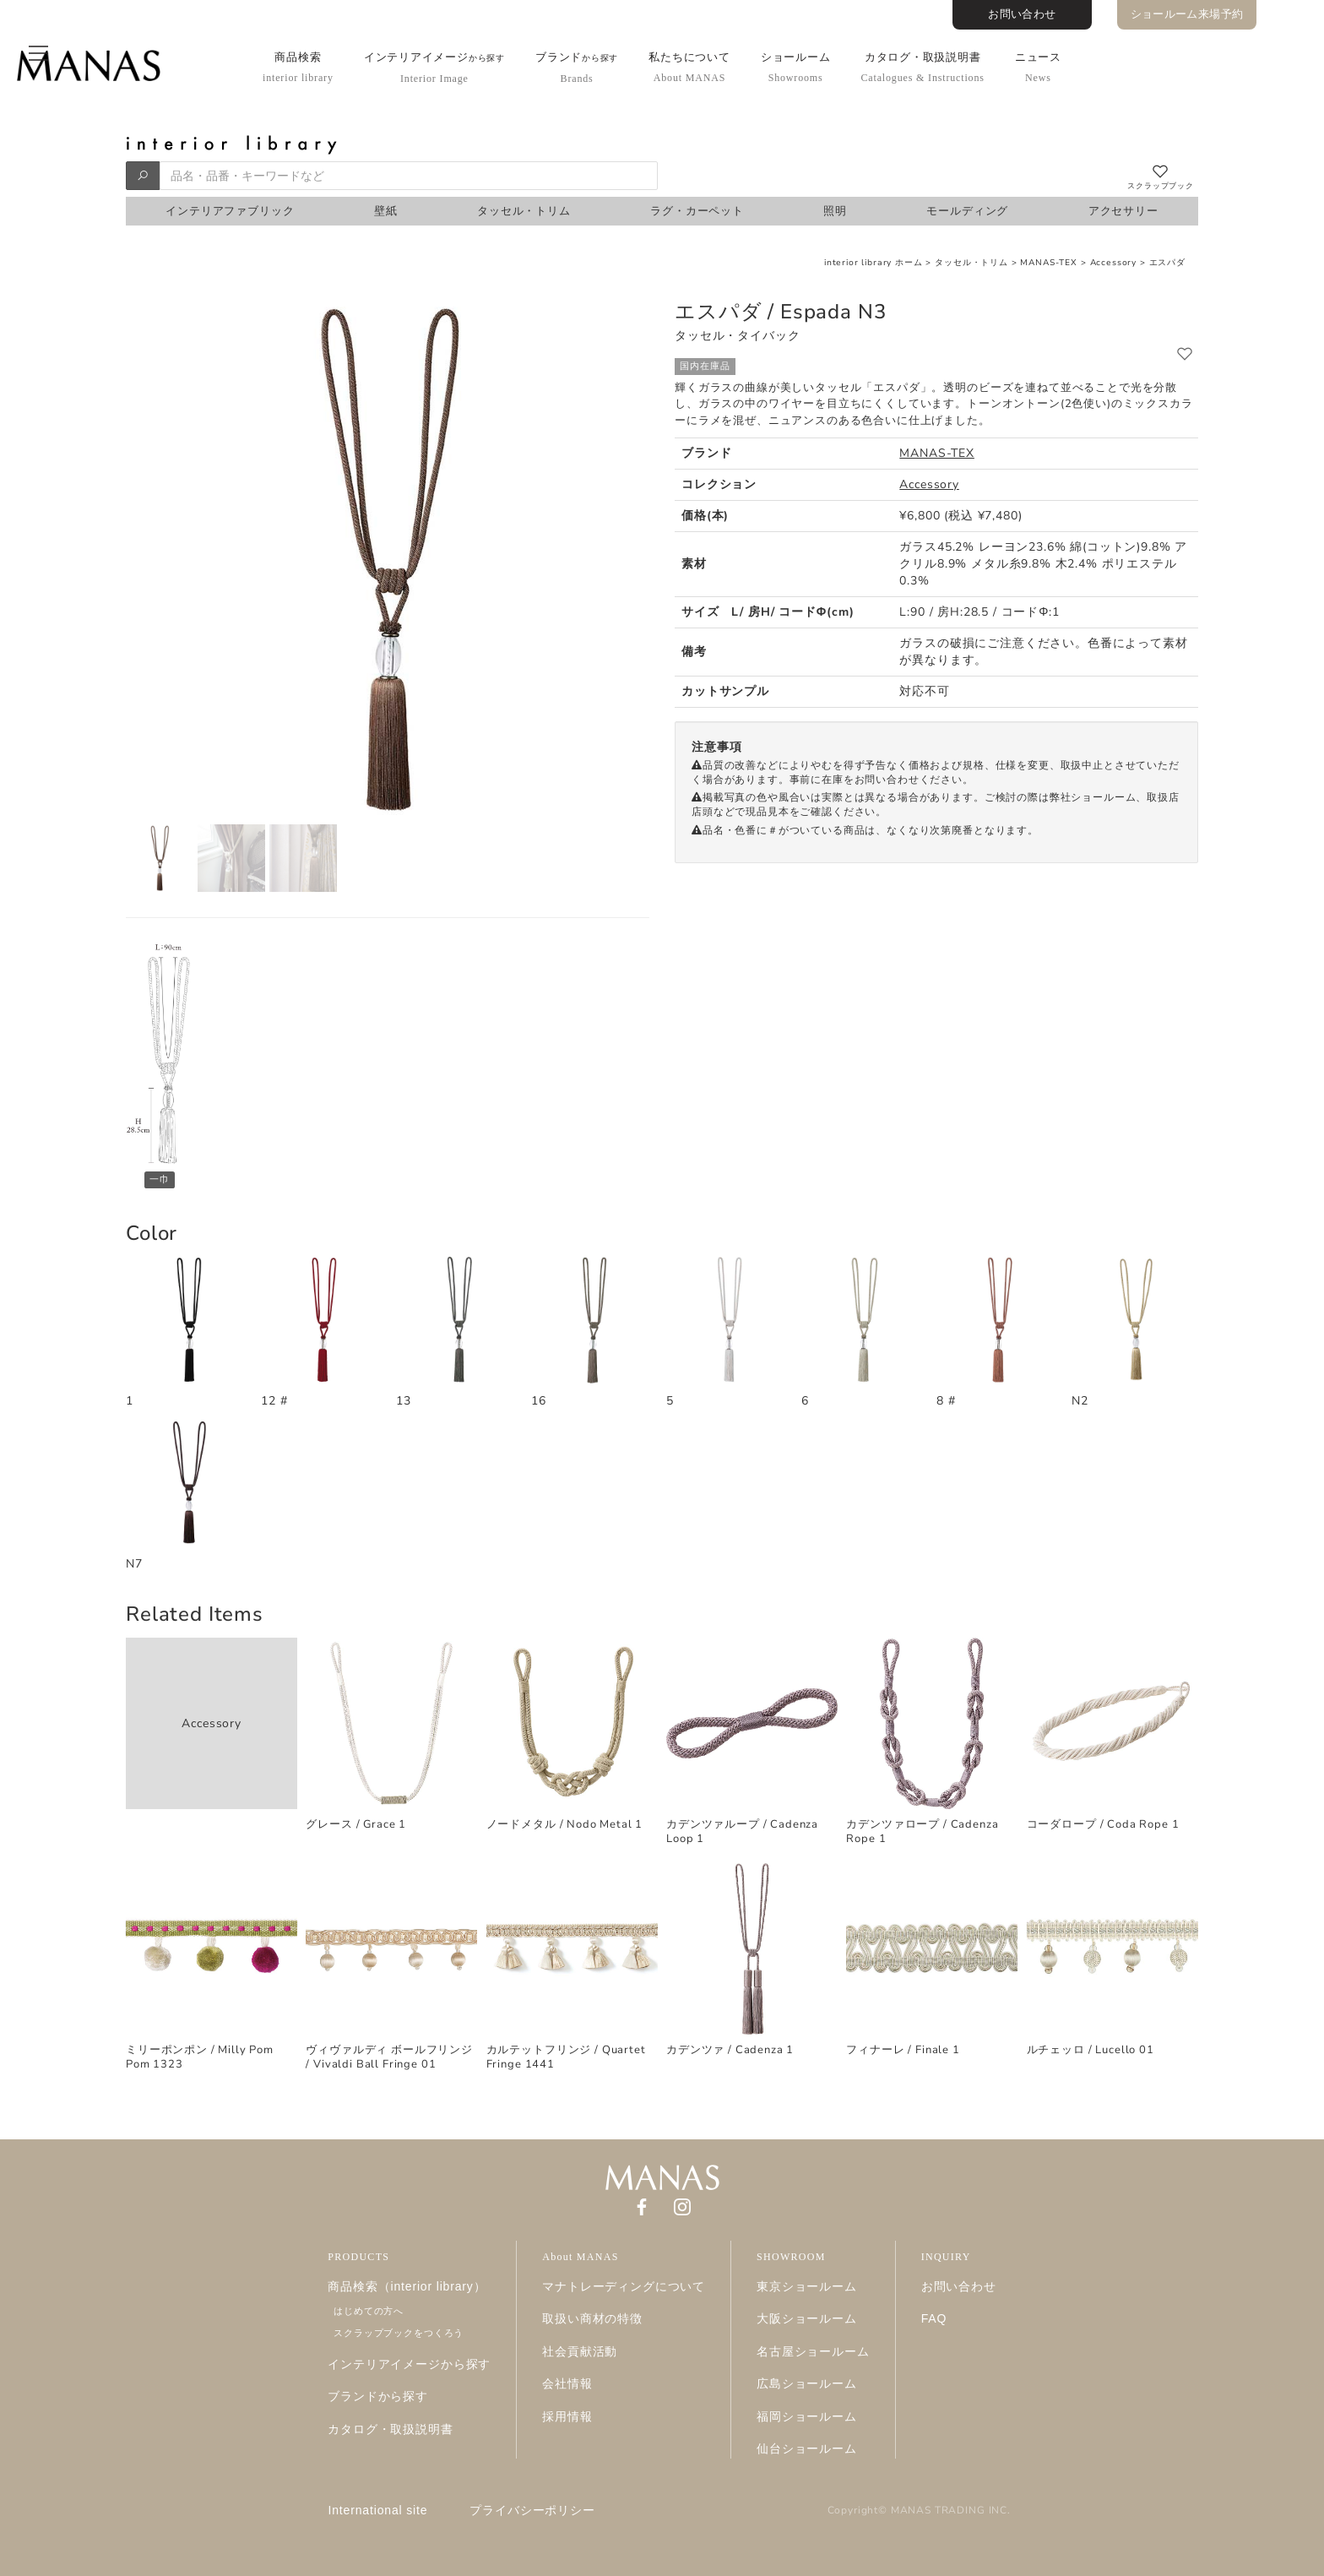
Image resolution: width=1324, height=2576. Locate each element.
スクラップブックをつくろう (399, 2333)
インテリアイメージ (434, 67)
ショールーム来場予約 (1187, 14)
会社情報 (567, 2383)
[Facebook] (641, 2206)
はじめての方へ (369, 2311)
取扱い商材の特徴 (592, 2318)
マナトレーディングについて (623, 2286)
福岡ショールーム (807, 2416)
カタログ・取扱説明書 (922, 67)
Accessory (1113, 263)
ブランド (576, 67)
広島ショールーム (807, 2383)
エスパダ (1167, 263)
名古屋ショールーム (813, 2351)
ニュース (1038, 67)
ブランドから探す (378, 2396)
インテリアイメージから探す (409, 2364)
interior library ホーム (873, 263)
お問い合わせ (1021, 14)
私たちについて (689, 67)
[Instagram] (682, 2206)
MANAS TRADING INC (949, 2510)
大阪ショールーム (807, 2318)
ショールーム (796, 67)
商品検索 (298, 67)
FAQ (934, 2318)
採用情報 (567, 2416)
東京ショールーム (807, 2286)
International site (378, 2510)
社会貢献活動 (579, 2351)
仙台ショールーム (807, 2448)
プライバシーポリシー (531, 2510)
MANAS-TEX (1050, 263)
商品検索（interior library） (407, 2286)
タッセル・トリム (971, 263)
